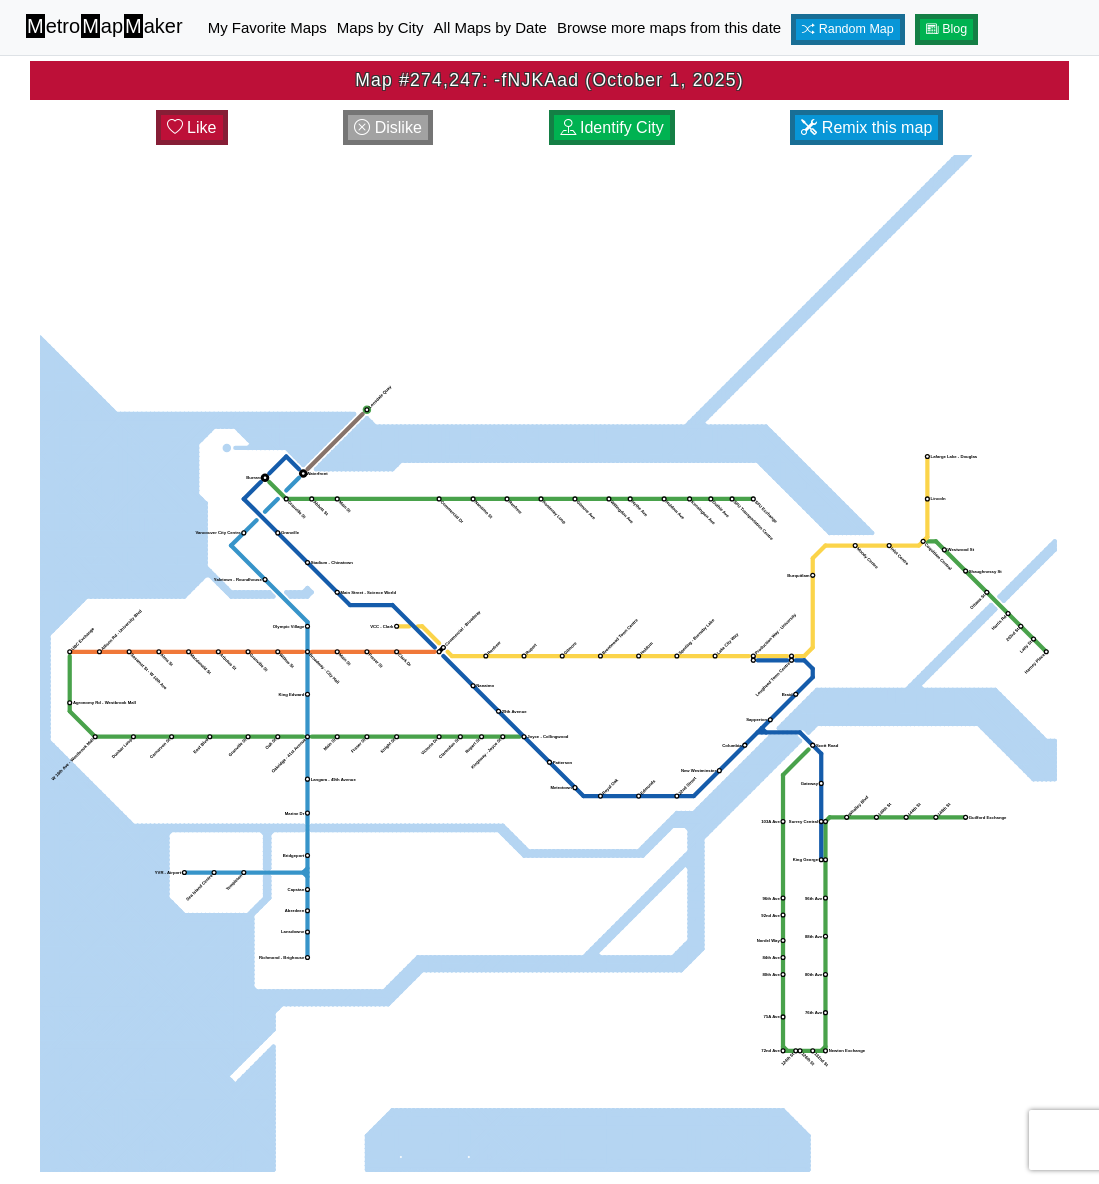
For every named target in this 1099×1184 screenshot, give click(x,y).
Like (192, 127)
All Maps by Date (490, 27)
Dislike (388, 127)
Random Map (848, 29)
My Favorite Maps (267, 27)
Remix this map (866, 127)
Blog (947, 29)
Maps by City (380, 27)
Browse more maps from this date (669, 27)
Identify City (612, 127)
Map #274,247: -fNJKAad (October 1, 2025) (549, 80)
